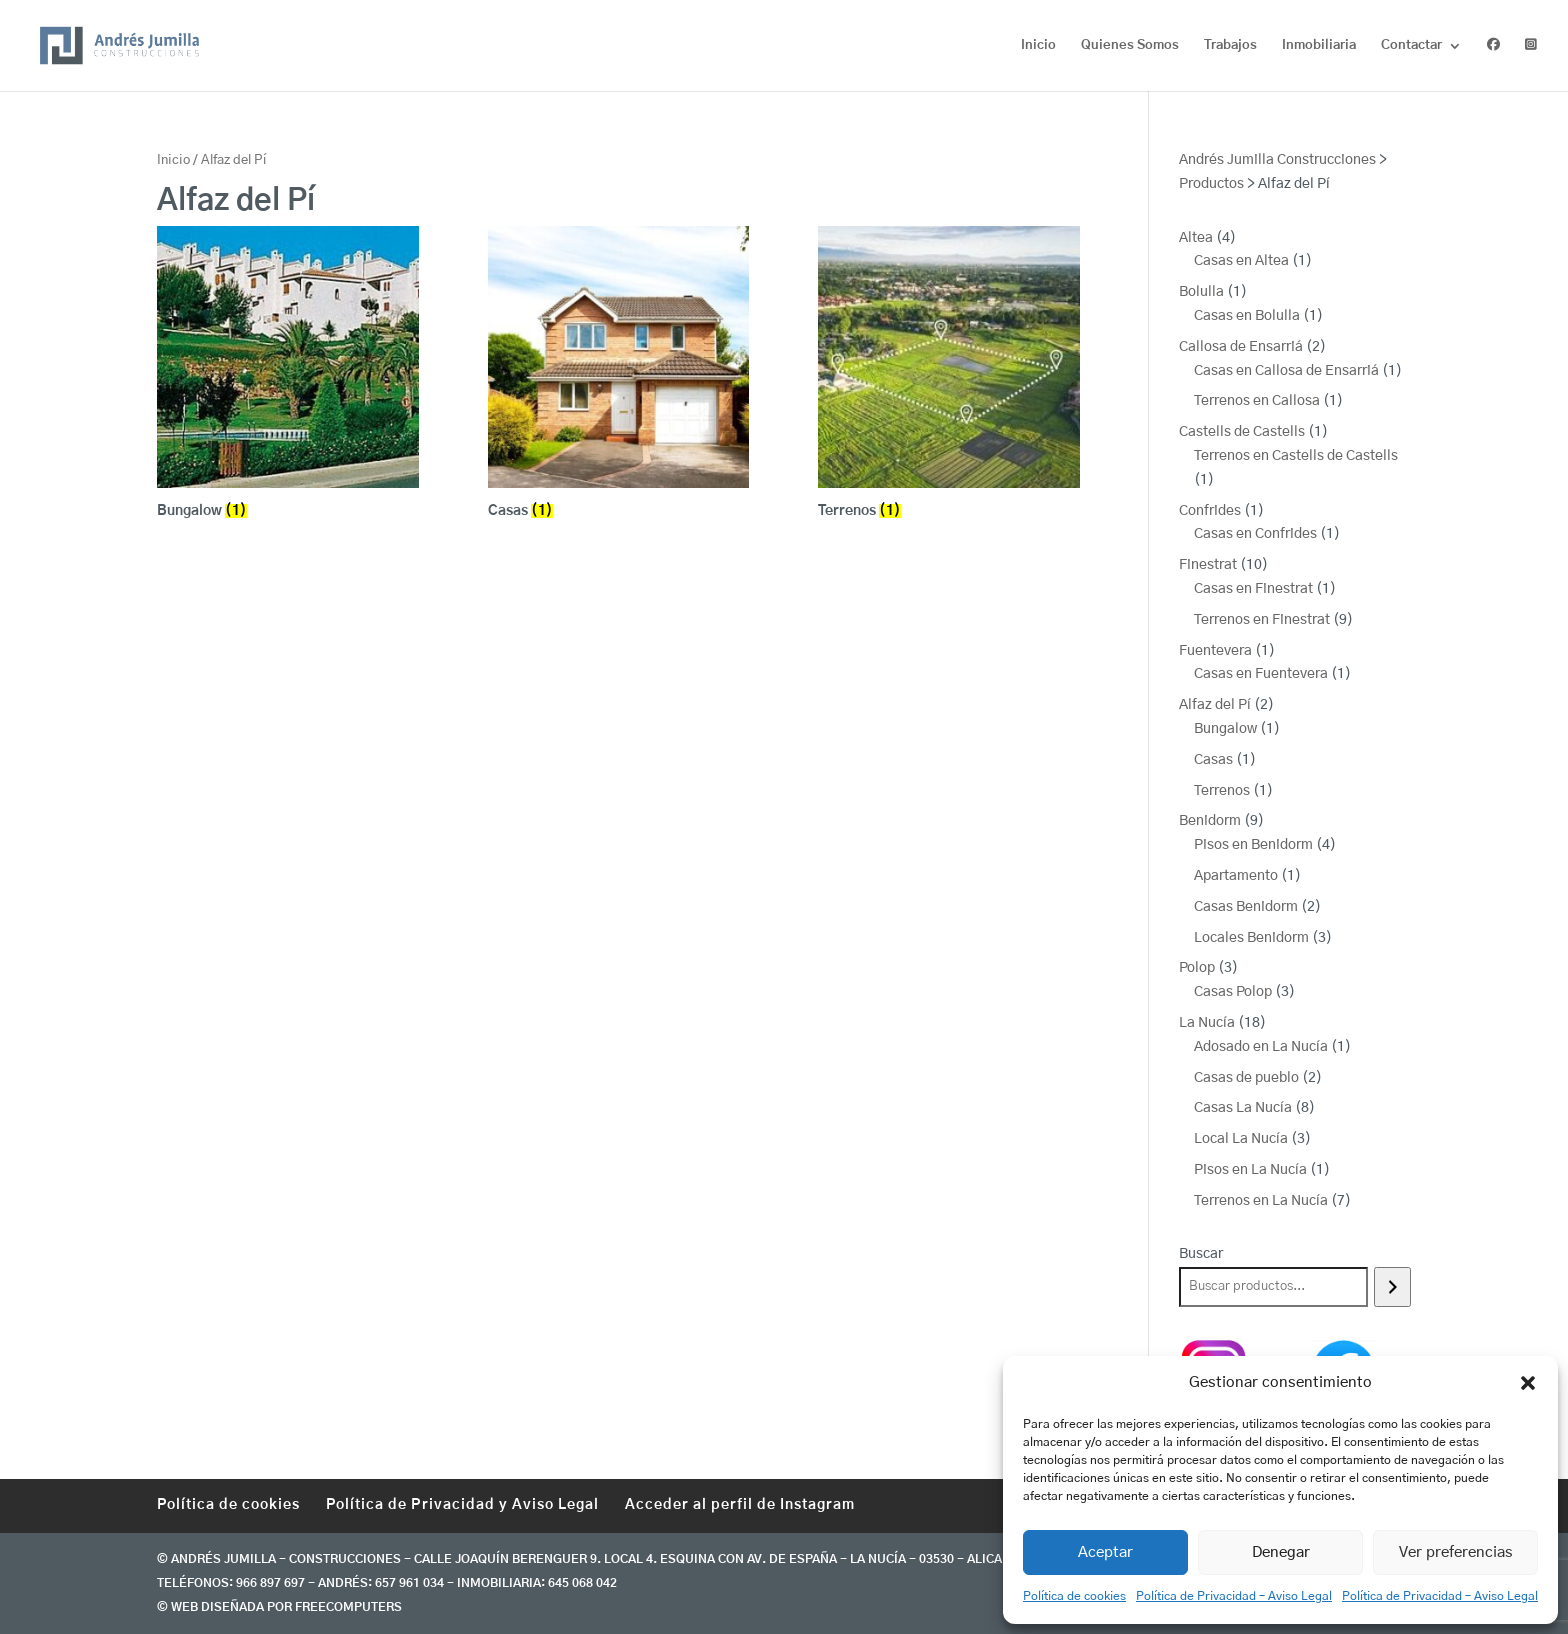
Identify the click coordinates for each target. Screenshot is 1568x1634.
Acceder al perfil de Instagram (740, 1505)
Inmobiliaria (1319, 45)
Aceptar (1105, 1552)
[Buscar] (1392, 1287)
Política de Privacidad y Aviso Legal (462, 1505)
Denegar (1281, 1552)
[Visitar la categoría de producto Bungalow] (288, 375)
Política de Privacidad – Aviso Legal (1234, 1596)
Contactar (1411, 45)
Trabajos (1230, 45)
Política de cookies (1074, 1596)
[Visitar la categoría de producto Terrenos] (949, 375)
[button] (1528, 1383)
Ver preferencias (1456, 1552)
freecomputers (348, 1607)
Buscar (1201, 1254)
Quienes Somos (1130, 45)
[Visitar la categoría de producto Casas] (619, 375)
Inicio (1038, 45)
